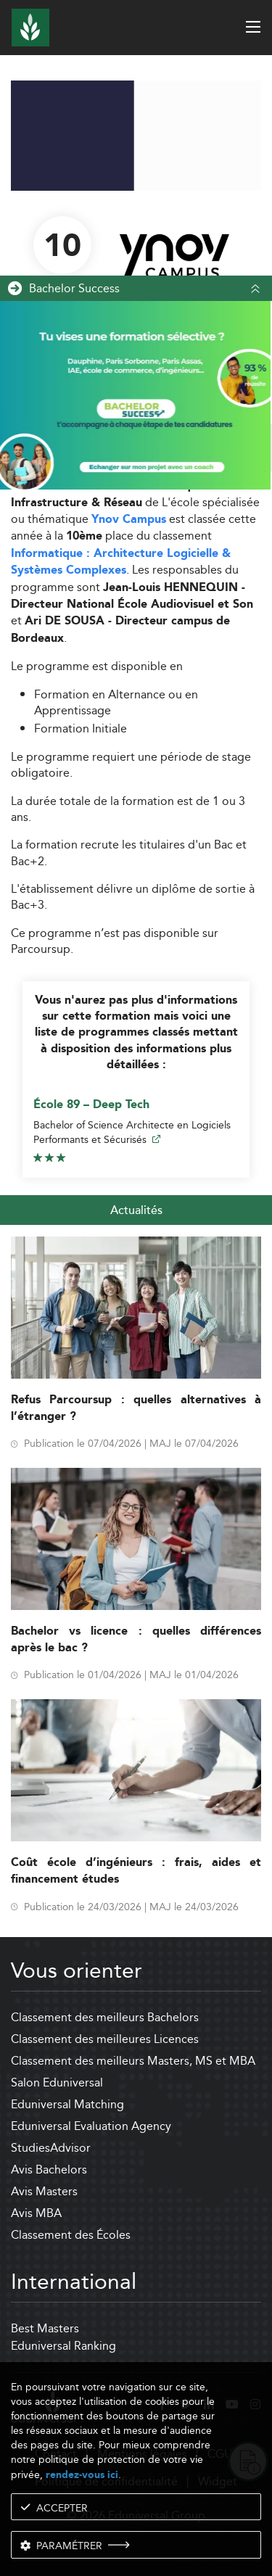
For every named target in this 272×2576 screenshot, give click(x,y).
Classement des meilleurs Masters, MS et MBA (133, 2061)
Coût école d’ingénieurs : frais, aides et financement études (136, 1871)
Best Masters (45, 2328)
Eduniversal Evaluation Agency (91, 2126)
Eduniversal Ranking (63, 2346)
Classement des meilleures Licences (105, 2039)
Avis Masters (44, 2191)
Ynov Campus (128, 520)
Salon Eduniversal (57, 2082)
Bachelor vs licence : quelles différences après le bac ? (136, 1639)
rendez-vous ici (82, 2474)
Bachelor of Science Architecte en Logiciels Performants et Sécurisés (132, 1132)
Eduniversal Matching (67, 2104)
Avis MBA (36, 2213)
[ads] (136, 187)
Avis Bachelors (49, 2169)
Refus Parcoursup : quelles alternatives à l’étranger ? (136, 1408)
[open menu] (253, 27)
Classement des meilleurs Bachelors (105, 2017)
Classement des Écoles (71, 2235)
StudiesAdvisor (51, 2148)
